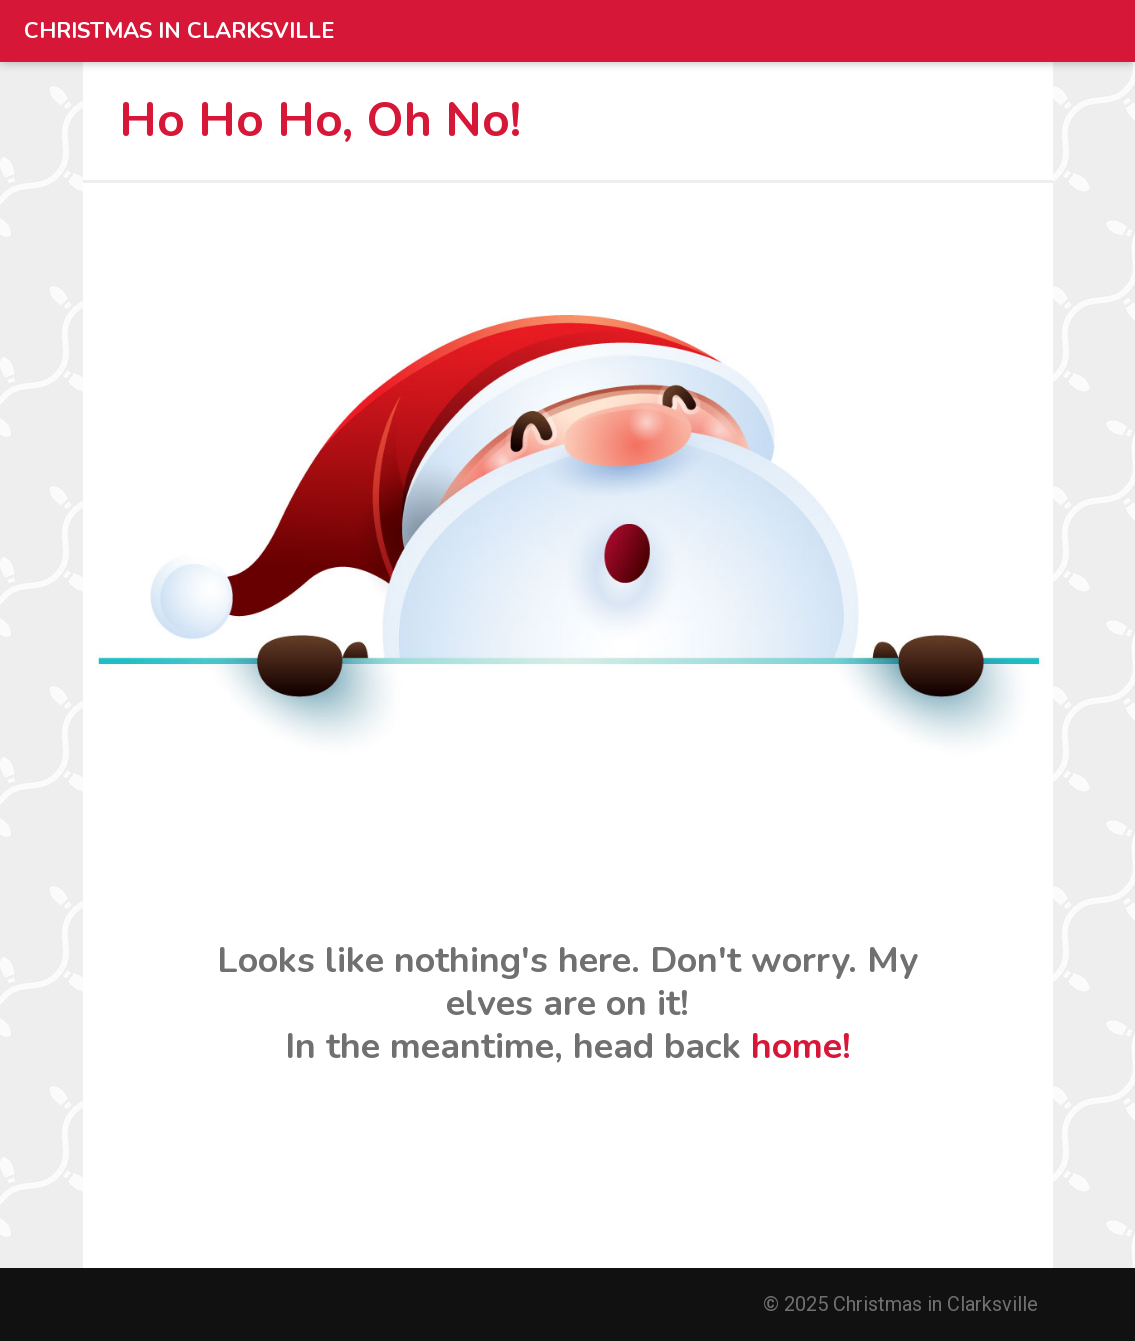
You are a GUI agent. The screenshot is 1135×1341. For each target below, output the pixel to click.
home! (801, 1046)
